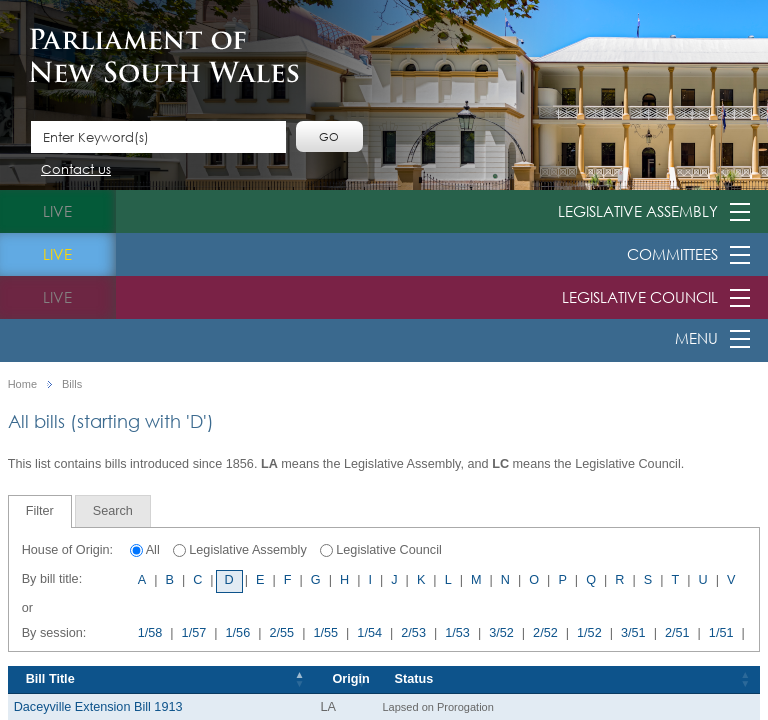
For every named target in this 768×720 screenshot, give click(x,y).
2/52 (545, 633)
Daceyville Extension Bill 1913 (98, 707)
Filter (40, 511)
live (57, 211)
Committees (672, 254)
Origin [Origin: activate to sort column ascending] (351, 679)
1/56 (238, 633)
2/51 (677, 633)
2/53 (413, 633)
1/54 (369, 633)
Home (22, 384)
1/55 (325, 633)
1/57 (194, 633)
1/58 (150, 633)
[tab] (40, 511)
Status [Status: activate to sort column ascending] (414, 679)
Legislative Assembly (638, 211)
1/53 (457, 633)
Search (113, 511)
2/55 (281, 633)
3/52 (501, 633)
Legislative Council (640, 297)
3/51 (633, 633)
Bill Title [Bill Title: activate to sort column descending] (50, 679)
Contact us (76, 170)
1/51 (721, 633)
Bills (72, 384)
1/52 (589, 633)
